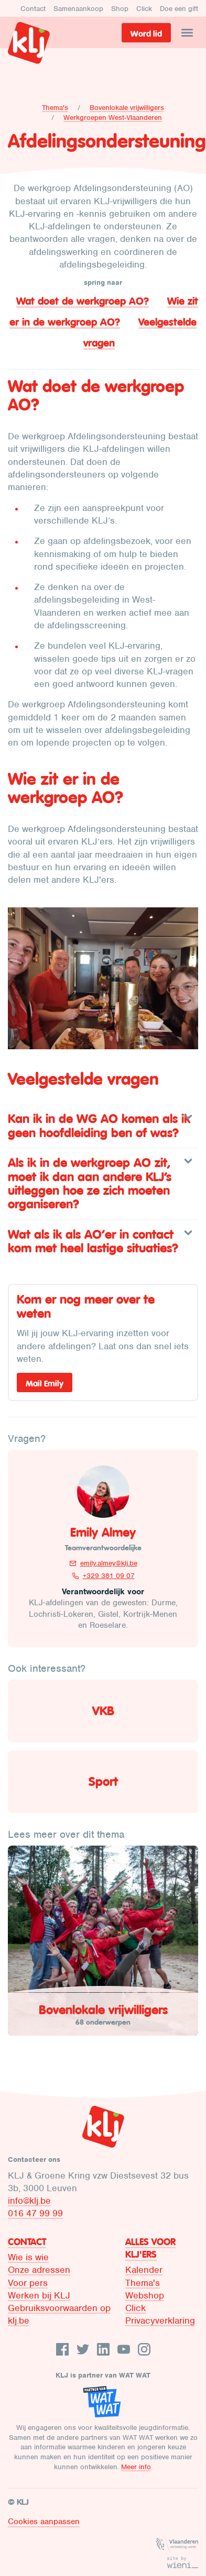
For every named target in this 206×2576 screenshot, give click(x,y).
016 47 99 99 (35, 2213)
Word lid (146, 33)
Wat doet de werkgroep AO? (82, 301)
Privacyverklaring (160, 2320)
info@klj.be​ (29, 2200)
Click (144, 8)
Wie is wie (28, 2257)
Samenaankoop (78, 8)
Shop (119, 8)
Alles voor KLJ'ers (150, 2248)
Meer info (136, 2466)
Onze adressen (39, 2269)
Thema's (55, 107)
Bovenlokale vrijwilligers (127, 107)
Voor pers (28, 2283)
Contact (33, 8)
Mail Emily (44, 1383)
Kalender (143, 2269)
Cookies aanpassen (44, 2521)
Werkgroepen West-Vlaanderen (112, 117)
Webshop (144, 2295)
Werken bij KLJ (39, 2295)
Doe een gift (179, 8)
